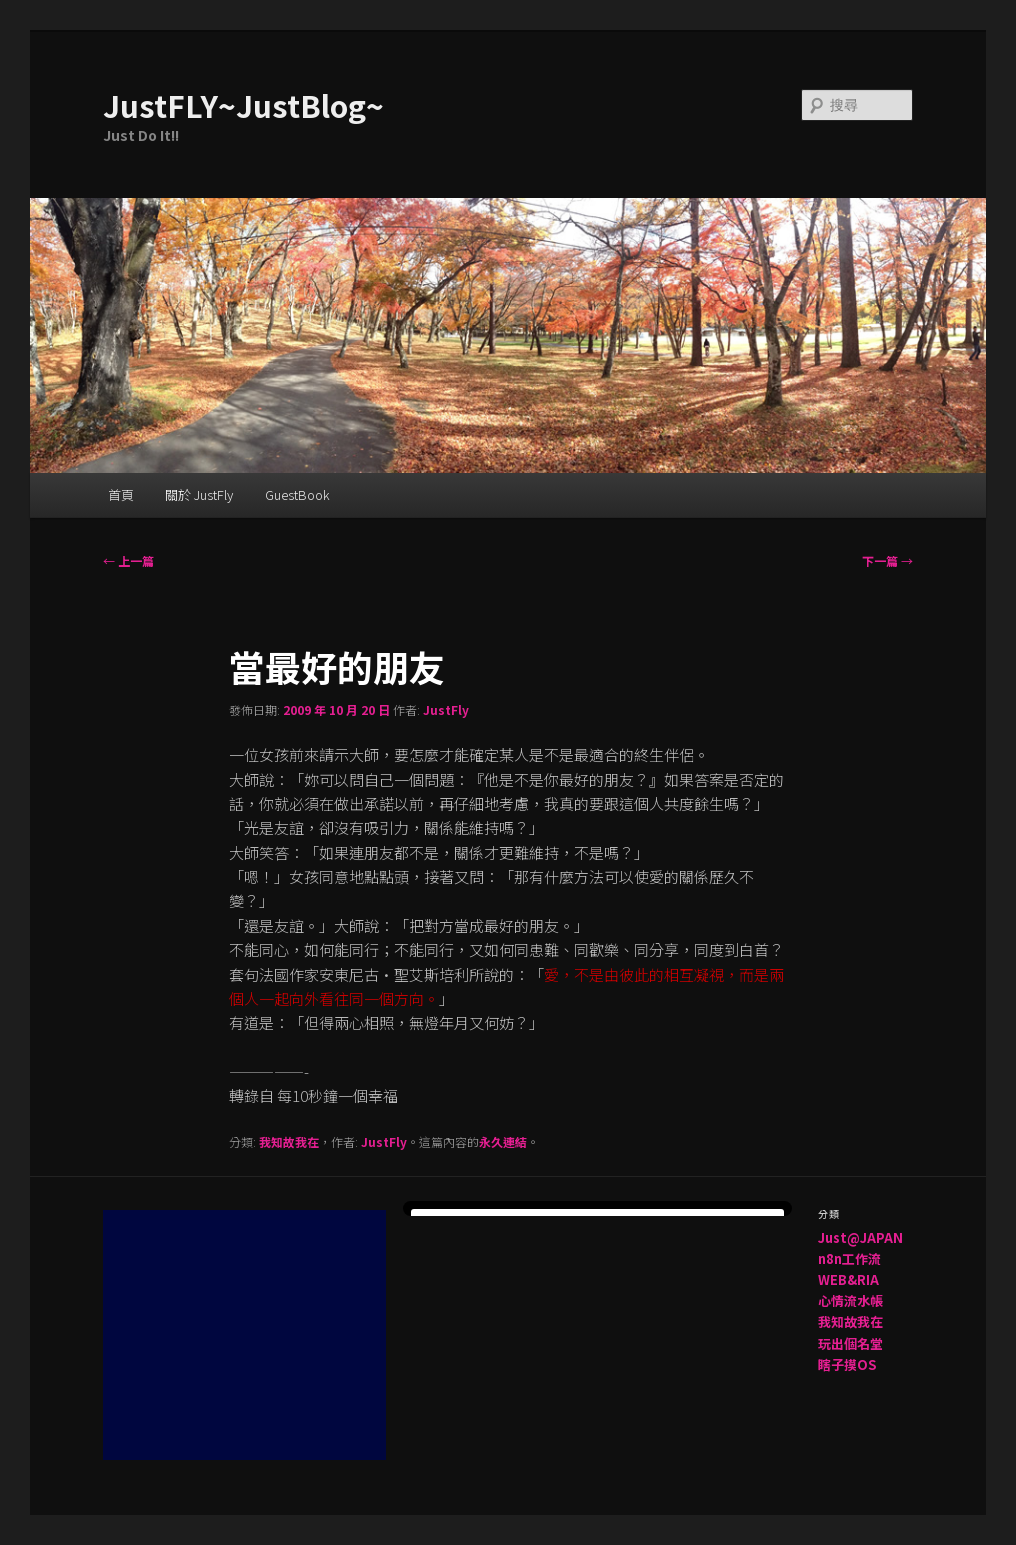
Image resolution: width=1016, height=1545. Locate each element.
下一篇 (887, 560)
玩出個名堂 (850, 1343)
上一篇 (128, 560)
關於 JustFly (199, 494)
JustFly (446, 709)
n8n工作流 (849, 1258)
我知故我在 (289, 1141)
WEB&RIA (848, 1279)
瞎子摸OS (847, 1364)
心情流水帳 (850, 1300)
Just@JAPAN (860, 1237)
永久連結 (503, 1141)
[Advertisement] (253, 1335)
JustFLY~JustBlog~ (243, 105)
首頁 (121, 494)
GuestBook (297, 494)
